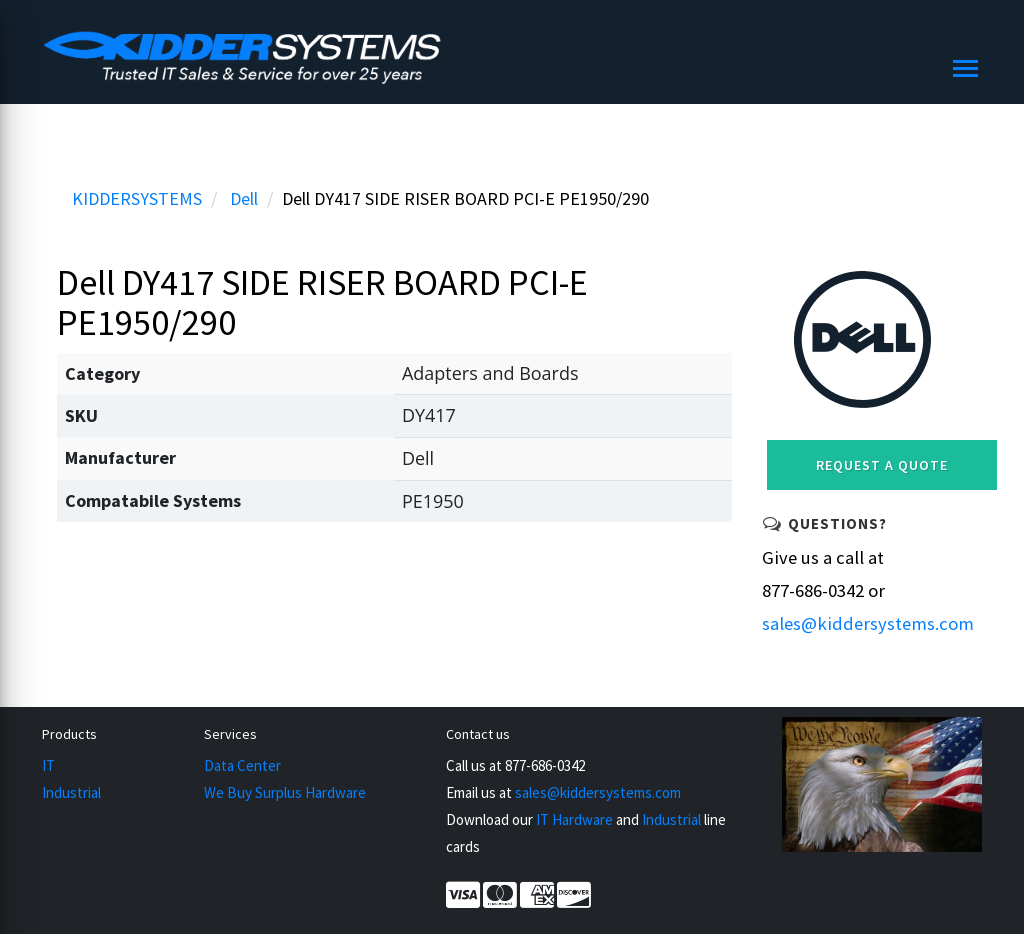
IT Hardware (574, 819)
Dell (244, 198)
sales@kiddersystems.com (868, 623)
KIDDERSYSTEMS (137, 198)
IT (48, 765)
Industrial (71, 792)
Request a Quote (882, 465)
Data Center (242, 765)
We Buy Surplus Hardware (285, 792)
